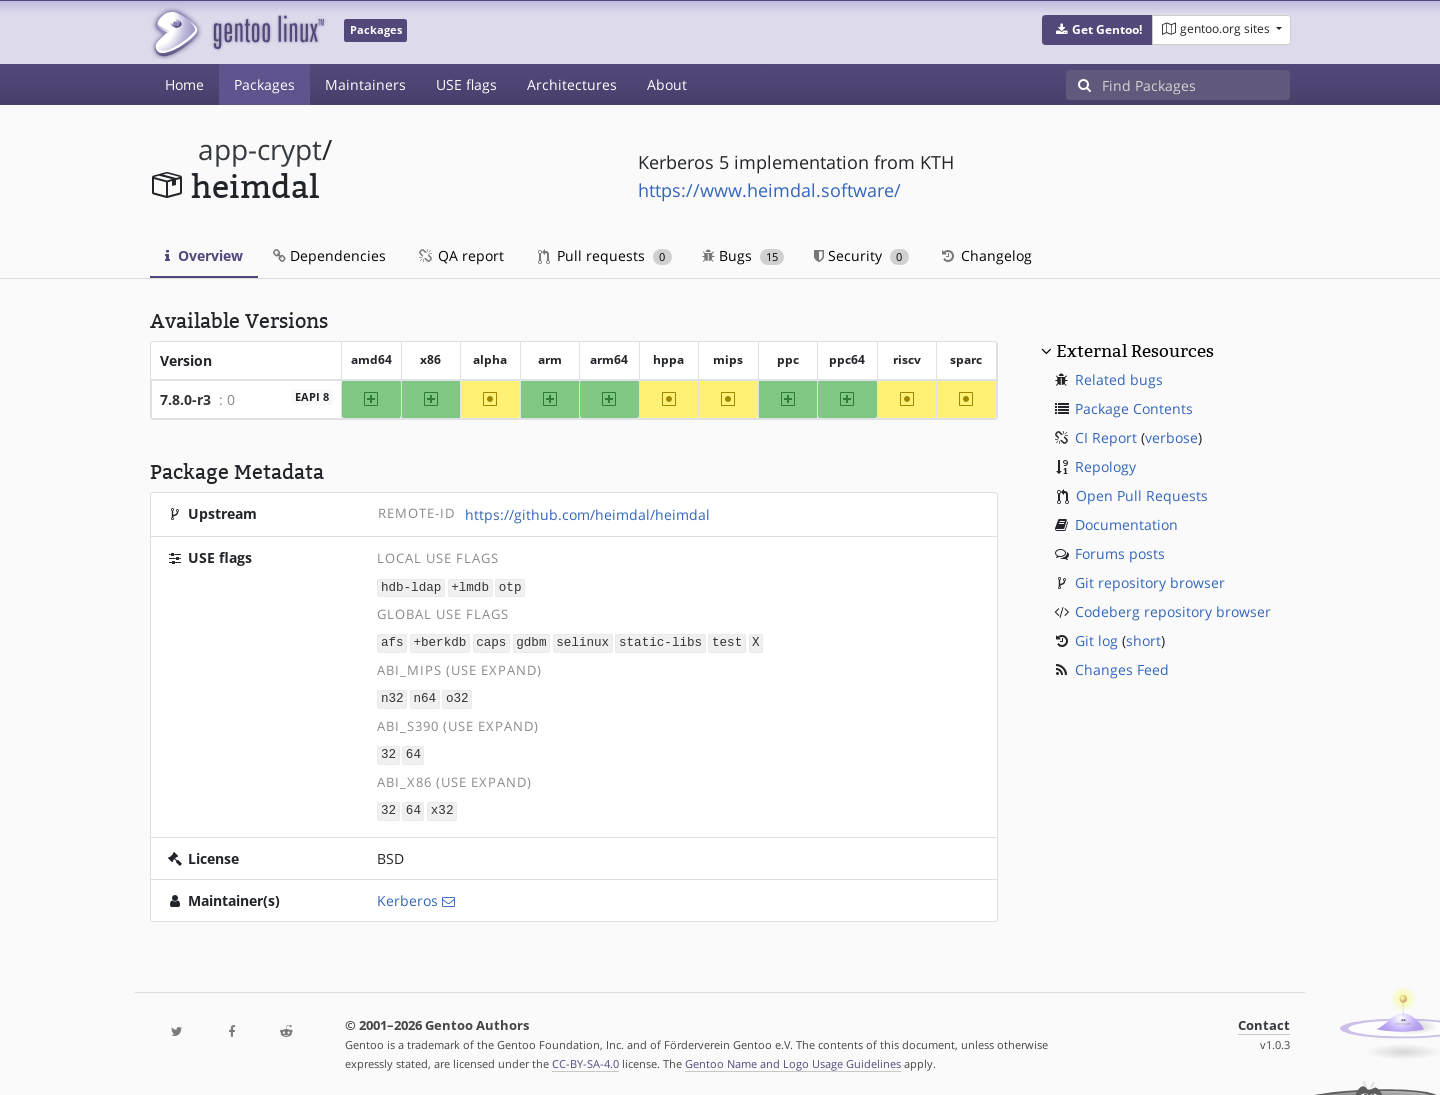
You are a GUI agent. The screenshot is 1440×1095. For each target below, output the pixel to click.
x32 (442, 806)
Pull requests (605, 255)
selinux (582, 641)
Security (861, 255)
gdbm (531, 641)
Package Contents (1134, 408)
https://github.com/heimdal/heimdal (587, 514)
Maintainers (365, 84)
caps (491, 641)
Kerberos (407, 895)
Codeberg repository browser (1173, 611)
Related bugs (1119, 379)
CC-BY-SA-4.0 (585, 1058)
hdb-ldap (411, 586)
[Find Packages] (1196, 85)
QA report (460, 255)
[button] (1097, 30)
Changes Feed (1122, 669)
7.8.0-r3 (185, 399)
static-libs (660, 641)
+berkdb (439, 641)
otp (510, 586)
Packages (264, 84)
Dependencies (329, 255)
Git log (1096, 640)
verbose (1171, 437)
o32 (457, 696)
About (667, 84)
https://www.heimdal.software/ (769, 190)
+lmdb (470, 586)
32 (388, 751)
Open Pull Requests (1142, 495)
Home (184, 84)
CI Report (1106, 437)
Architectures (572, 84)
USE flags (466, 84)
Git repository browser (1150, 582)
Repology (1105, 466)
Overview (204, 255)
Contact (1264, 1020)
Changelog (985, 255)
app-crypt (260, 149)
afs (392, 641)
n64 (424, 696)
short (1143, 640)
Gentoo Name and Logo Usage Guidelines (793, 1058)
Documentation (1126, 524)
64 (413, 751)
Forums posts (1120, 553)
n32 (392, 696)
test (727, 641)
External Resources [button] (1135, 351)
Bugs (743, 255)
